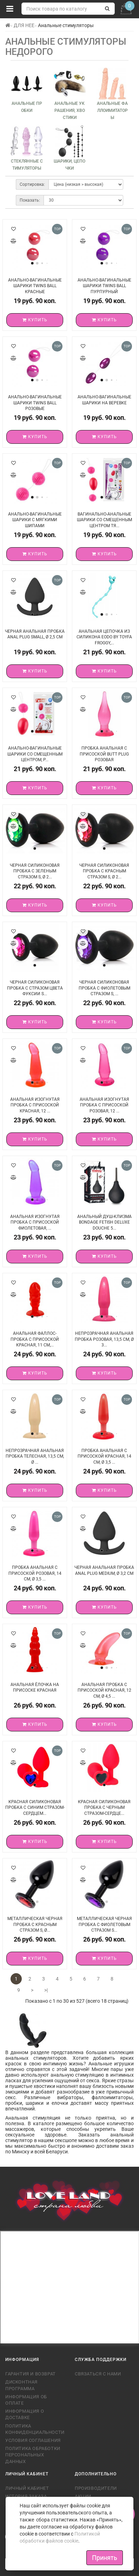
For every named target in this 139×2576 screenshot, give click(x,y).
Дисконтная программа (21, 2385)
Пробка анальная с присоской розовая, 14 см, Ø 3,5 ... (34, 1573)
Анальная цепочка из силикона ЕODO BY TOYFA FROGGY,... (104, 637)
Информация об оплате (26, 2400)
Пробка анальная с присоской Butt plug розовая (104, 754)
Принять (104, 2557)
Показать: (30, 200)
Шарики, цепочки (69, 165)
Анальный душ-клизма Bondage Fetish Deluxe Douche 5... (104, 1222)
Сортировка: (32, 184)
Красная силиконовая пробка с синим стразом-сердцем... (35, 1807)
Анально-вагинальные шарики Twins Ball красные (35, 286)
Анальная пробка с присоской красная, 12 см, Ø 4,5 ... (104, 1690)
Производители (96, 2488)
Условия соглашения (33, 2440)
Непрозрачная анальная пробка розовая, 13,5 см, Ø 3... (104, 1339)
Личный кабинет (27, 2488)
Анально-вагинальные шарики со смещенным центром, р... (34, 754)
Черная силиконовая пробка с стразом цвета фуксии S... (35, 988)
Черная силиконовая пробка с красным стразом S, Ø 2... (104, 871)
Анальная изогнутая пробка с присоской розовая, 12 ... (104, 1105)
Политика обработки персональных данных (32, 2455)
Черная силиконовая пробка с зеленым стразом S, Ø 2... (35, 871)
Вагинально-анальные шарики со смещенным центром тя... (104, 520)
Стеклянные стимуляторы (27, 165)
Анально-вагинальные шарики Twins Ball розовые (35, 402)
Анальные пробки (27, 107)
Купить (34, 319)
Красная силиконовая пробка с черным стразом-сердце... (104, 1807)
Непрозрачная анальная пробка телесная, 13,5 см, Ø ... (35, 1456)
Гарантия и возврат (30, 2373)
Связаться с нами (98, 2373)
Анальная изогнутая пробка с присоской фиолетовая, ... (35, 1222)
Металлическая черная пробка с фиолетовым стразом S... (104, 1924)
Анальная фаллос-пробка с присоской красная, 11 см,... (35, 1339)
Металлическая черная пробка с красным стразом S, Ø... (34, 1924)
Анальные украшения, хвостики (69, 110)
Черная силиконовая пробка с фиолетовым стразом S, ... (104, 988)
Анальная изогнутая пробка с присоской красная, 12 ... (35, 1105)
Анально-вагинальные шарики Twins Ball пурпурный (104, 286)
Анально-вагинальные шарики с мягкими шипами (35, 520)
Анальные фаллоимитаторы (112, 110)
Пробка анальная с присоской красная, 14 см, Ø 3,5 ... (104, 1456)
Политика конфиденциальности (34, 2429)
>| (46, 1990)
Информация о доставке (24, 2414)
